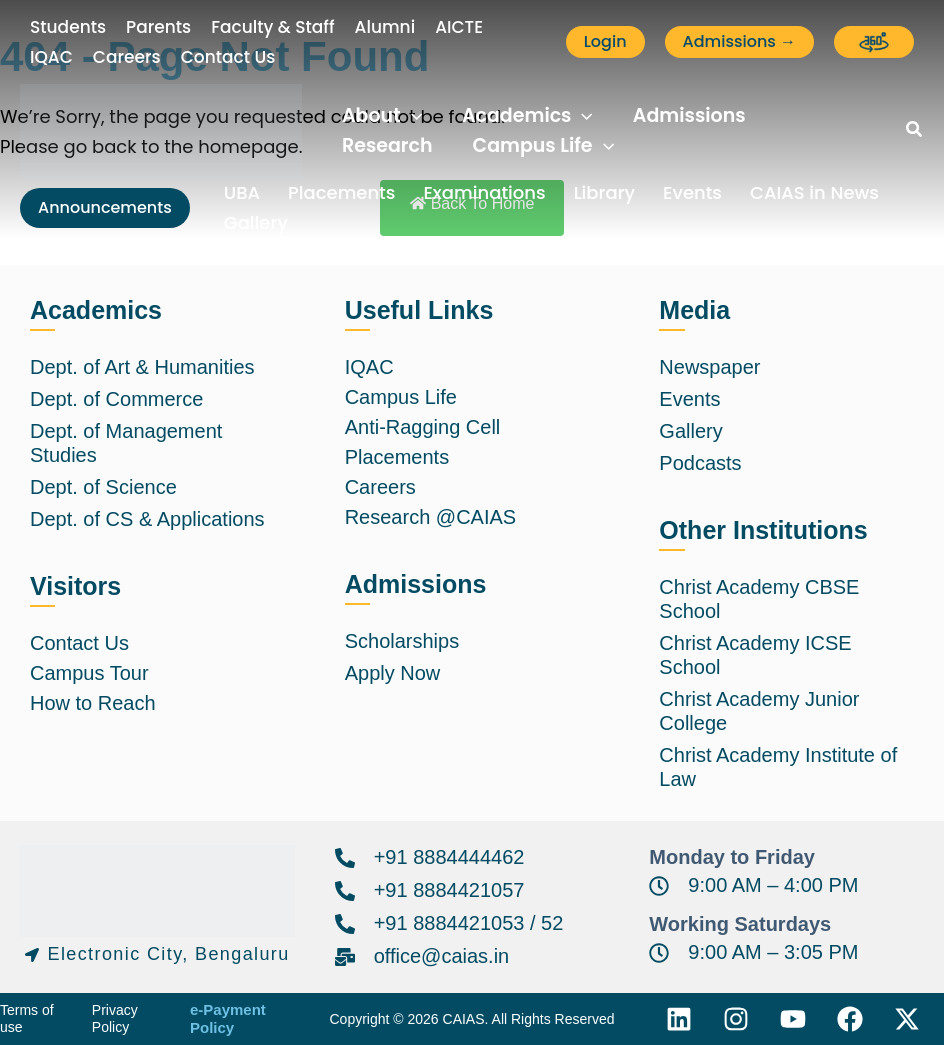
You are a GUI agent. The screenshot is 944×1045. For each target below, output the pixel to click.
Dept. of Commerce (116, 399)
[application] (411, 116)
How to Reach (93, 703)
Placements (341, 192)
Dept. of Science (103, 487)
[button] (605, 42)
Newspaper (709, 367)
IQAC (369, 367)
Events (692, 192)
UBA (242, 192)
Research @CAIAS (430, 517)
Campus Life (401, 397)
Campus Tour (89, 673)
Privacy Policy (115, 1019)
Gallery (256, 222)
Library (604, 192)
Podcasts (700, 463)
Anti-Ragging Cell (423, 427)
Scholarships (402, 641)
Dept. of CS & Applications (147, 519)
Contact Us (79, 643)
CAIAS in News (814, 192)
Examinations (484, 192)
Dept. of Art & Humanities (142, 367)
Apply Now (393, 673)
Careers (380, 487)
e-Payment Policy (228, 1019)
